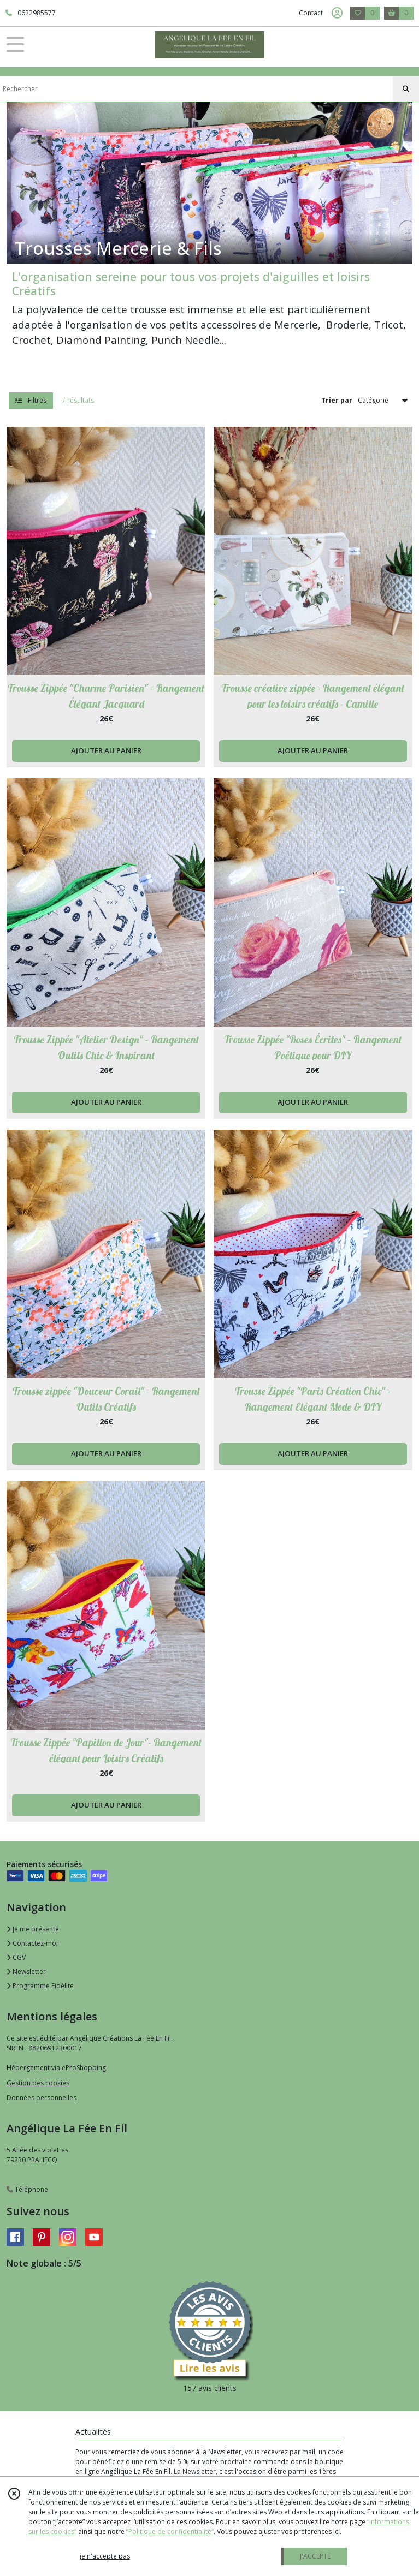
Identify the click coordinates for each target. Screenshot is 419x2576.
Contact (311, 12)
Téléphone (27, 2189)
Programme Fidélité (40, 1985)
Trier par (336, 400)
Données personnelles (41, 2097)
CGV (16, 1957)
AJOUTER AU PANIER (106, 750)
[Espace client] (337, 13)
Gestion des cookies (38, 2083)
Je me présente (33, 1929)
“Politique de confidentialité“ (170, 2531)
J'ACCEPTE (315, 2556)
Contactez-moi (32, 1943)
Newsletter (26, 1971)
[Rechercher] (406, 89)
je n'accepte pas (105, 2556)
